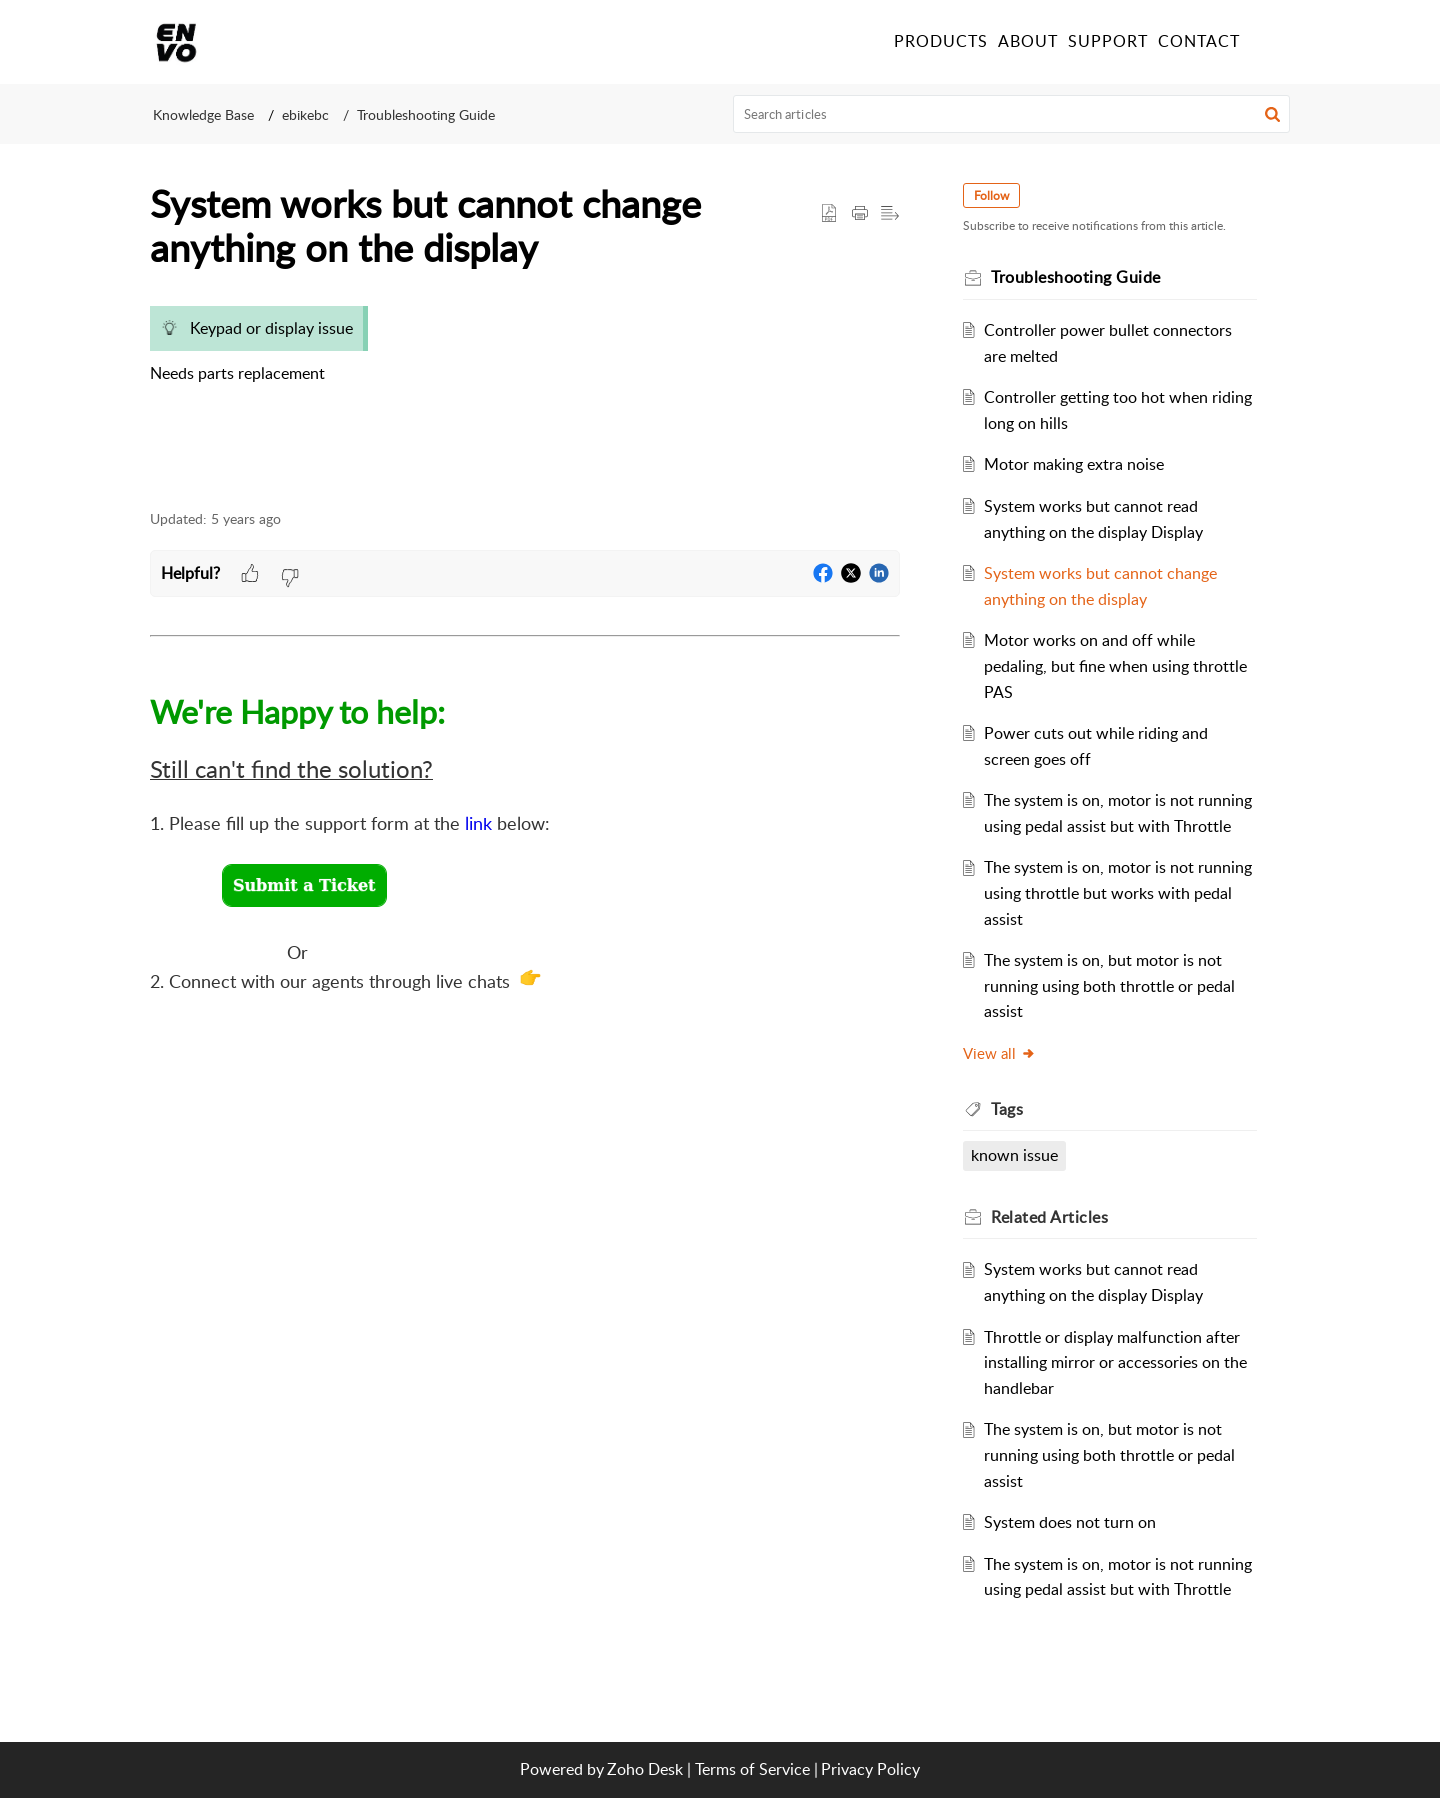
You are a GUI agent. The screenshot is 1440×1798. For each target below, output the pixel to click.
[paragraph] (525, 354)
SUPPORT (1108, 41)
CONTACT (1199, 41)
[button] (1267, 42)
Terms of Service (752, 1769)
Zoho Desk (645, 1769)
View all (1000, 1053)
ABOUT (1028, 41)
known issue (1015, 1155)
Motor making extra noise (1075, 464)
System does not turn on (1071, 1522)
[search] (1012, 114)
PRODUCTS (941, 41)
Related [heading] (1050, 1217)
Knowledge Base (203, 114)
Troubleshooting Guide (426, 114)
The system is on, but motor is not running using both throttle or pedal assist (1110, 985)
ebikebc (305, 114)
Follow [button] (992, 195)
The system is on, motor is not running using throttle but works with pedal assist (1119, 892)
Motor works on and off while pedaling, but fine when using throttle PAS (1116, 665)
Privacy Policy (870, 1769)
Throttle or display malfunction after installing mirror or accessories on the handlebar (1116, 1362)
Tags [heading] (1008, 1109)
